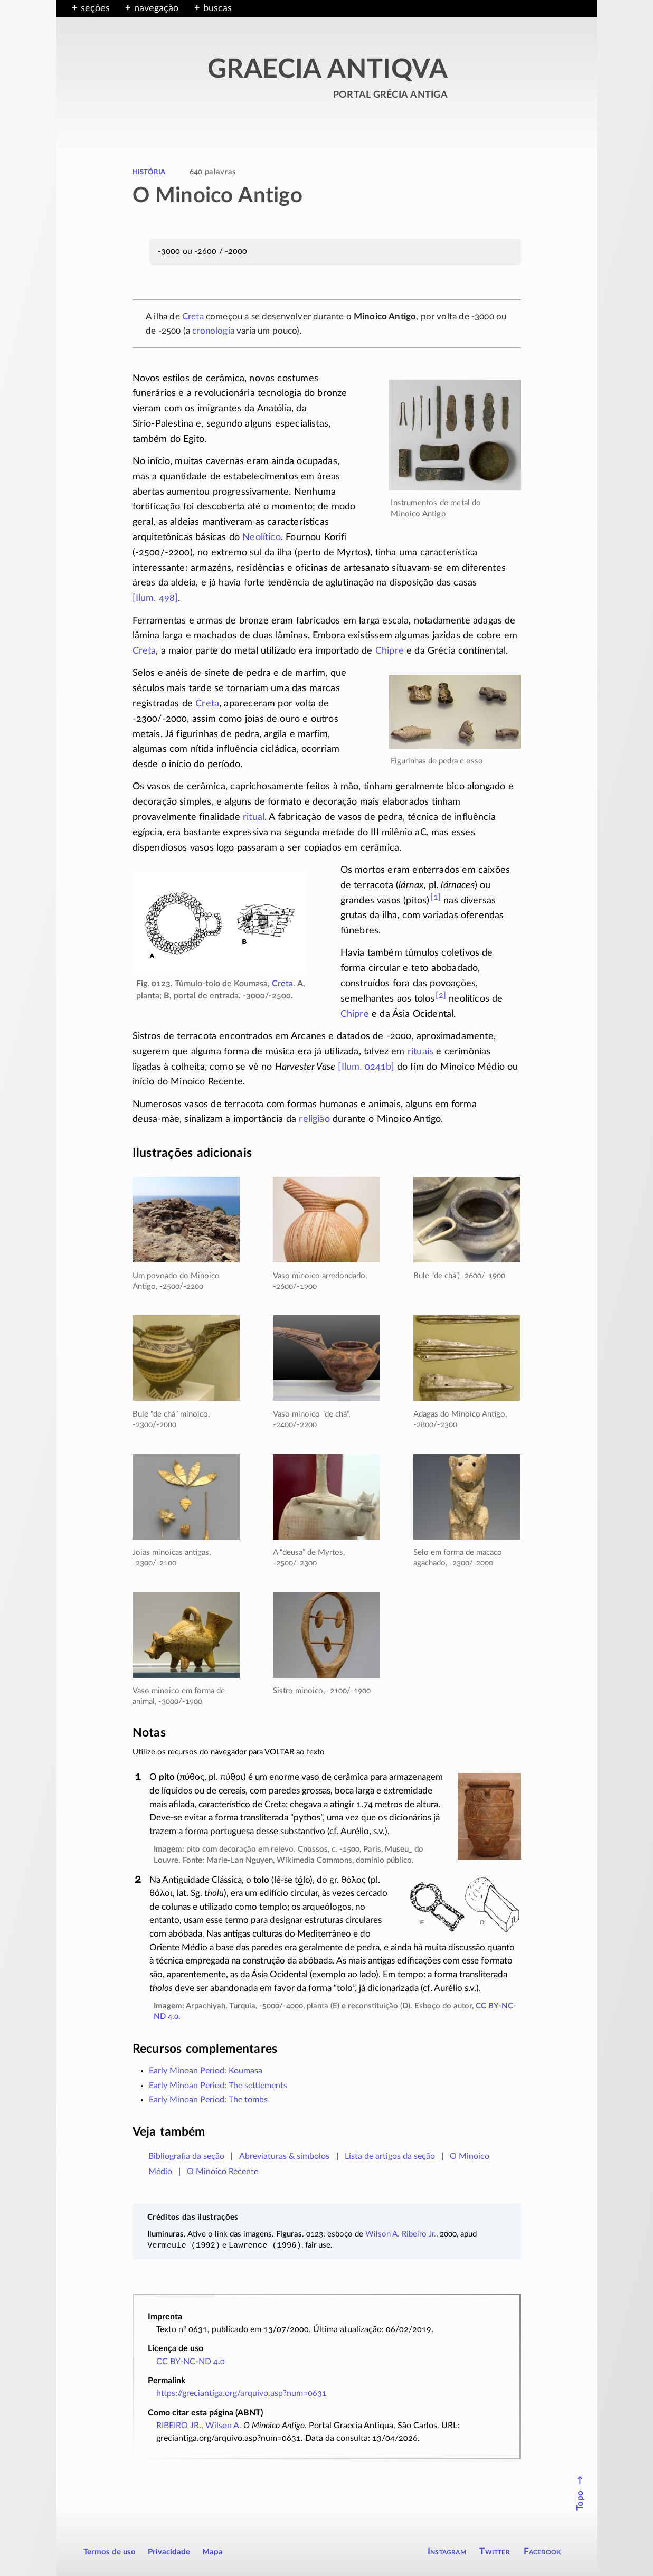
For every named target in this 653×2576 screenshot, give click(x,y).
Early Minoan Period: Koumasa (205, 2071)
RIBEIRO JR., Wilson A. (198, 2425)
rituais (420, 1051)
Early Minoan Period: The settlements (218, 2085)
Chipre (389, 651)
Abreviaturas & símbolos (284, 2156)
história (149, 171)
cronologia (213, 330)
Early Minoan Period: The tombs (208, 2100)
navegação (156, 8)
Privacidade (169, 2552)
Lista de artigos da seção (390, 2156)
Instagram (447, 2551)
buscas (217, 8)
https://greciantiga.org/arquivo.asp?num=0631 (241, 2393)
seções (95, 8)
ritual (253, 817)
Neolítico (261, 537)
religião (314, 1119)
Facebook (542, 2551)
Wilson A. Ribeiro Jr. (400, 2234)
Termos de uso (109, 2552)
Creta (193, 316)
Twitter (494, 2551)
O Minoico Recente (222, 2171)
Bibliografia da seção (186, 2156)
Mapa (212, 2552)
